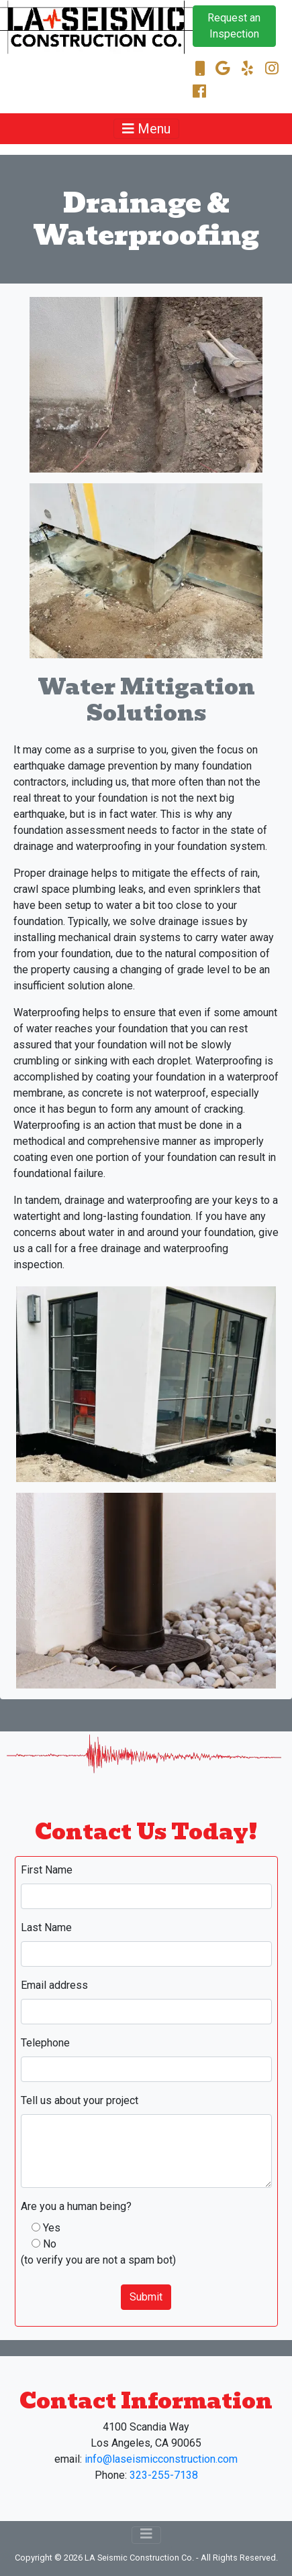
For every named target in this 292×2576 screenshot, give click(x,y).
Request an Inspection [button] (233, 25)
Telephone (45, 2042)
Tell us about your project (79, 2100)
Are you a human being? (76, 2206)
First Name (46, 1869)
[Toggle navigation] (146, 129)
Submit (146, 2296)
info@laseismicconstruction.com (161, 2459)
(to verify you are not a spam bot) (98, 2260)
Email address (54, 1985)
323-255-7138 (164, 2475)
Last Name (46, 1927)
